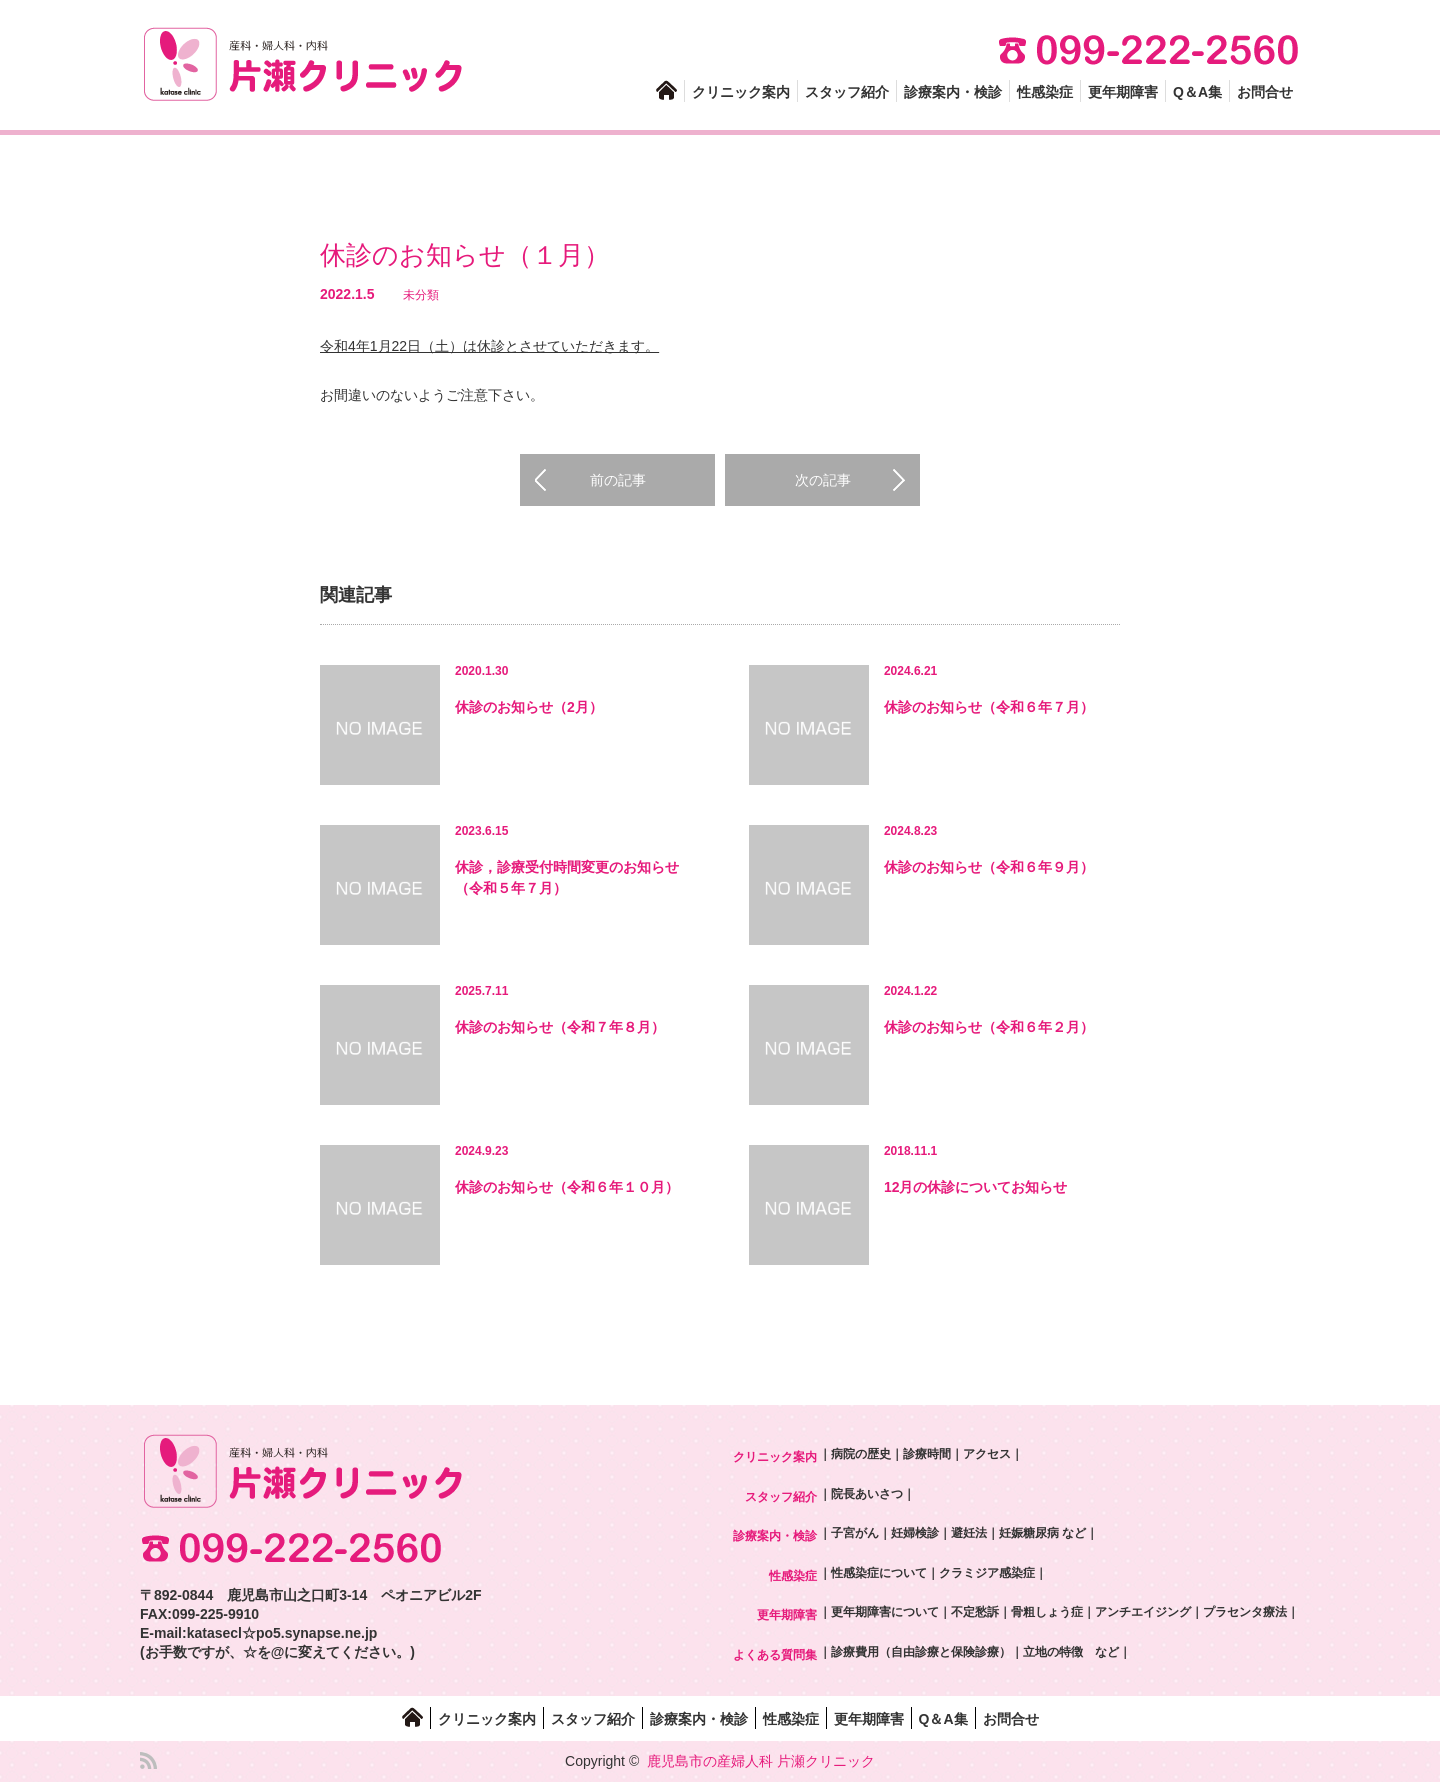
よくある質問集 (775, 1655)
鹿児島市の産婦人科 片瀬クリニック (761, 1761)
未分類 (421, 295)
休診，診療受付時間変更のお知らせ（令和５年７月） (567, 877)
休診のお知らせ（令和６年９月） (989, 867)
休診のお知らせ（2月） (529, 707)
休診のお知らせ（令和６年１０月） (567, 1187)
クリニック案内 (741, 92)
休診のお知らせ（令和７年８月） (560, 1027)
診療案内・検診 (953, 92)
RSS (148, 1760)
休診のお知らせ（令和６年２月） (989, 1027)
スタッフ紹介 (847, 92)
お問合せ (1265, 92)
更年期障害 (1123, 92)
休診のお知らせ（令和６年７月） (989, 707)
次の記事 (823, 480)
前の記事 (618, 480)
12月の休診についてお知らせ (976, 1187)
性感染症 (1045, 92)
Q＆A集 (1197, 92)
